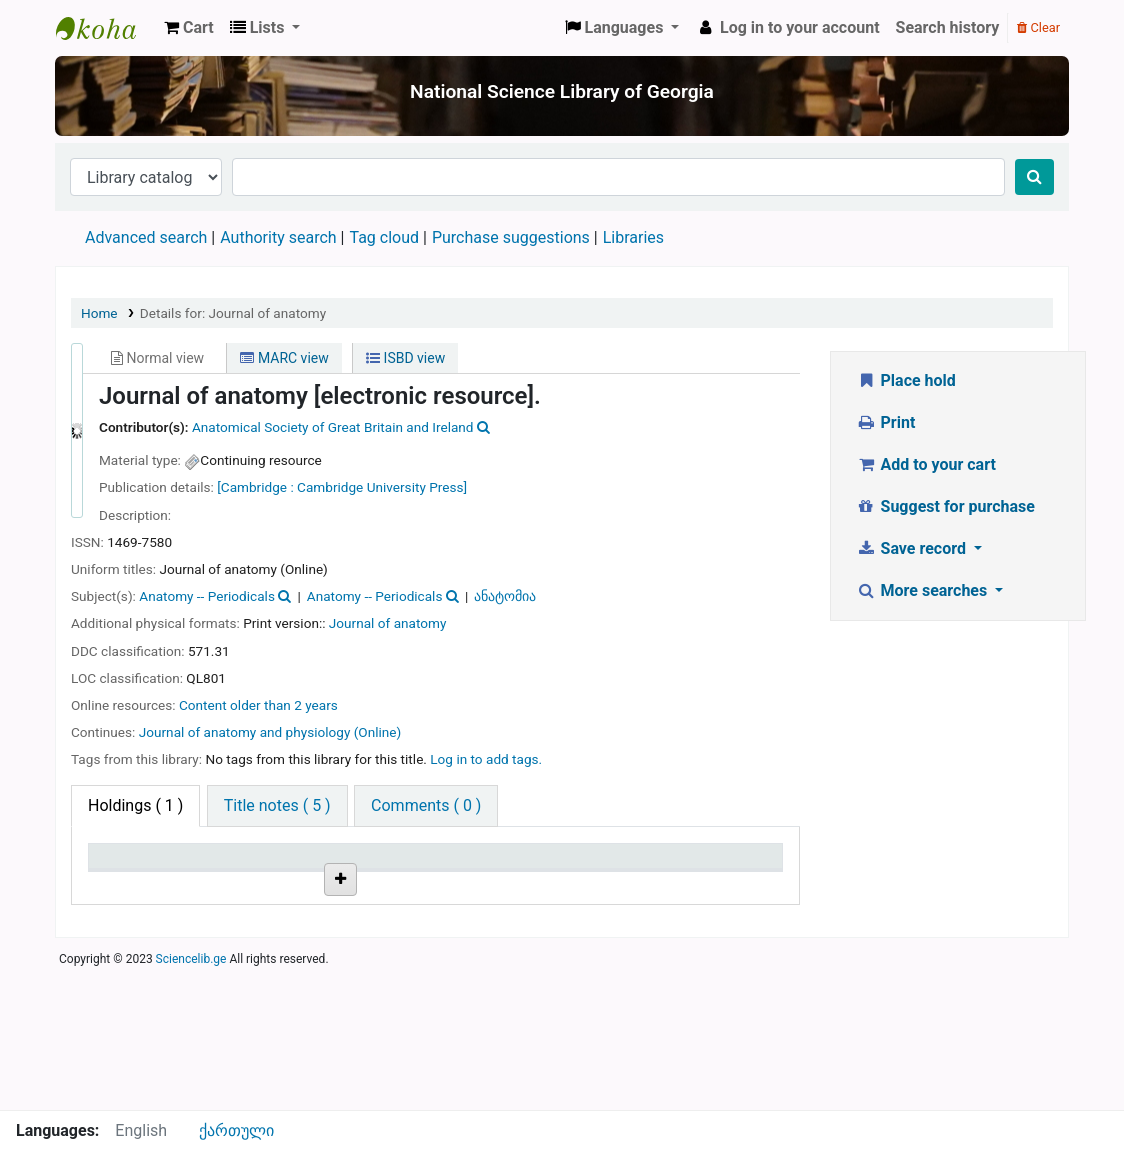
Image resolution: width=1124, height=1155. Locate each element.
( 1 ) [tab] (135, 805)
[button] (189, 28)
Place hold (906, 380)
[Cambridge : (255, 487)
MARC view (284, 358)
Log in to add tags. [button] (486, 759)
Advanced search (146, 237)
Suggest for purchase (945, 506)
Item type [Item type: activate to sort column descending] (131, 884)
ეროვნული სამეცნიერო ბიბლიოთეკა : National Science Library (106, 28)
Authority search (278, 237)
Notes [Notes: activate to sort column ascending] (583, 884)
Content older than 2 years (258, 705)
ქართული (236, 1130)
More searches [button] (923, 590)
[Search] (1034, 177)
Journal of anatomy (388, 623)
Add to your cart (926, 464)
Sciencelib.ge (191, 1099)
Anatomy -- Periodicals (207, 596)
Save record (913, 548)
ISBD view (405, 358)
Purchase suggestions (511, 237)
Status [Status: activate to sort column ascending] (469, 884)
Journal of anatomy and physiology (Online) (270, 732)
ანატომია (505, 596)
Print (885, 422)
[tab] (277, 806)
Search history (948, 27)
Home (99, 313)
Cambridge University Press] (382, 487)
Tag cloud (384, 237)
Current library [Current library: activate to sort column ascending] (241, 875)
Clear (1038, 27)
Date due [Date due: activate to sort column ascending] (707, 884)
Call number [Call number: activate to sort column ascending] (371, 884)
